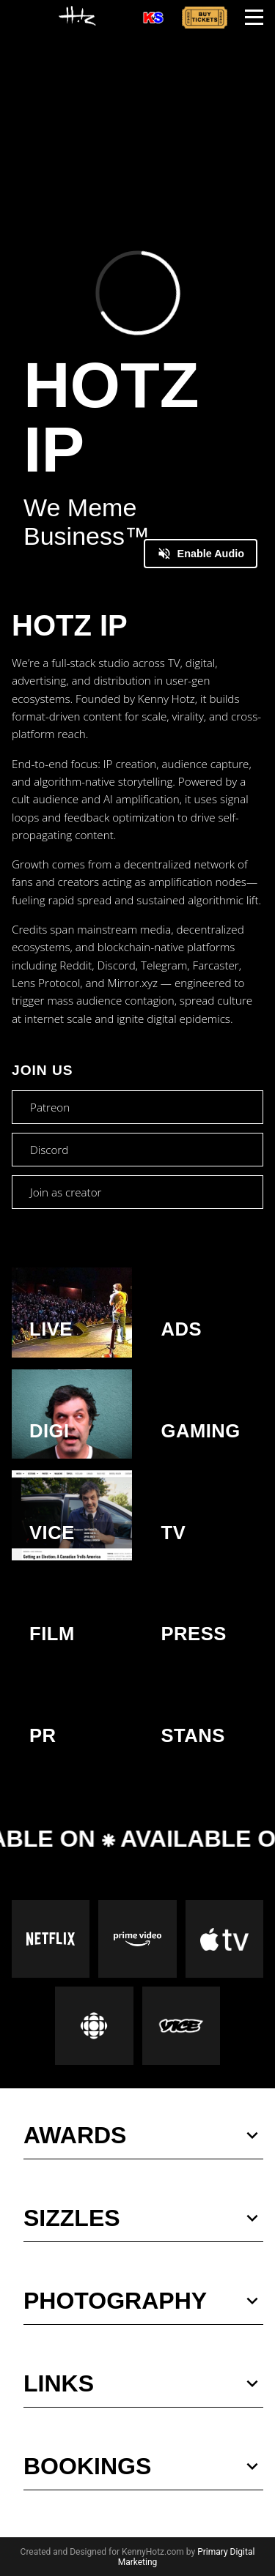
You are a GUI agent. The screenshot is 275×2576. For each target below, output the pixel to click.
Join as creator (65, 1192)
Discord (49, 1149)
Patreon (50, 1107)
